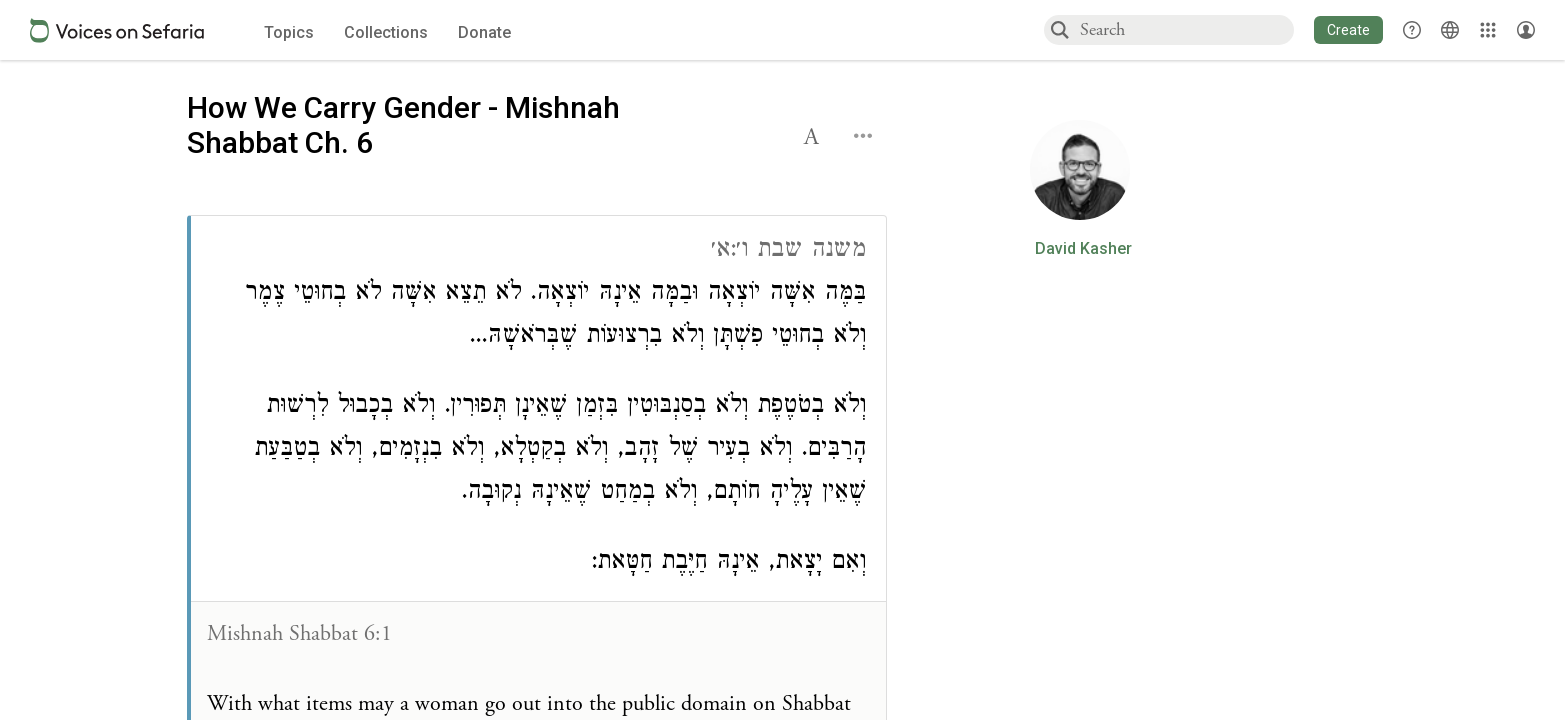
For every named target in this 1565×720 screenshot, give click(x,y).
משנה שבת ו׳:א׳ (788, 251)
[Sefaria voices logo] (117, 30)
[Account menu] (1526, 30)
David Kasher (1083, 249)
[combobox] (1186, 29)
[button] (1348, 30)
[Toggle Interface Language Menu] (1450, 30)
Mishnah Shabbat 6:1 (299, 634)
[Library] (1488, 30)
